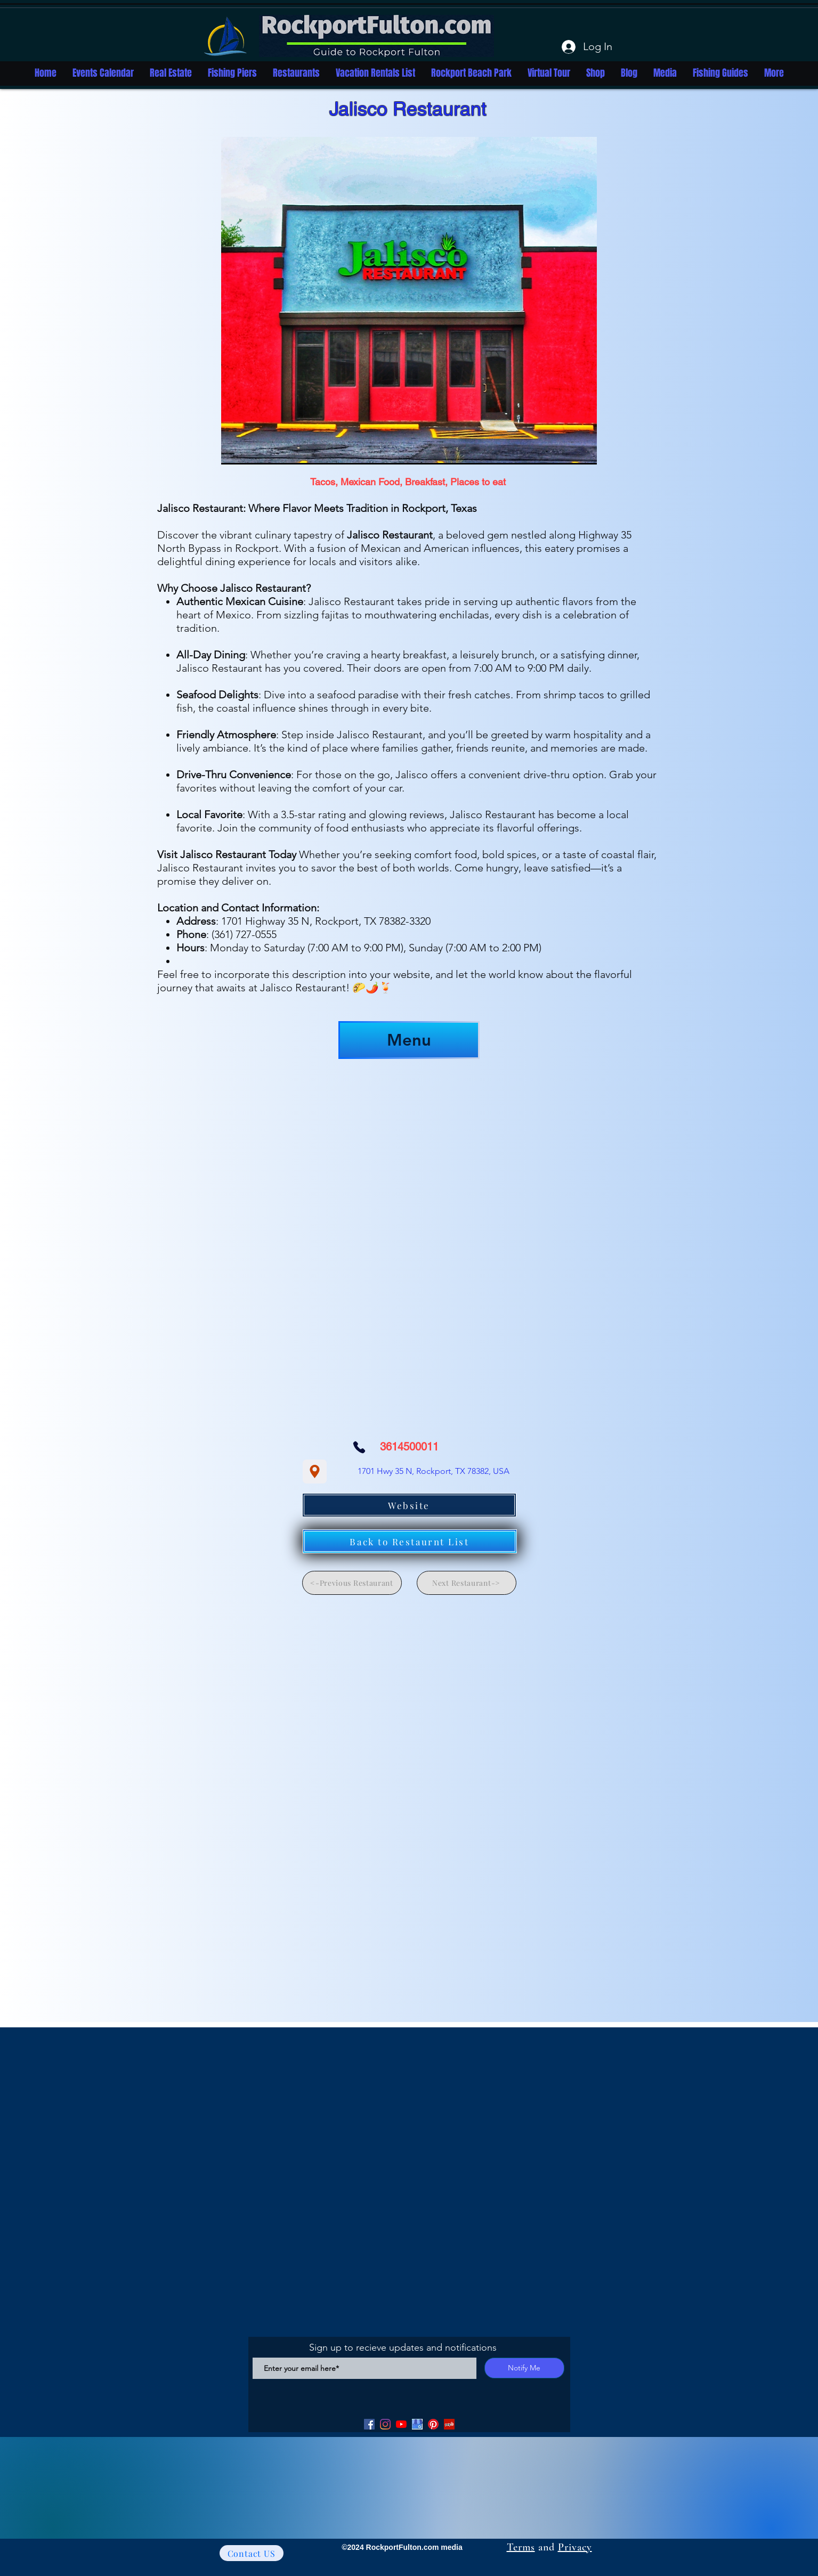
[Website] (409, 1505)
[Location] (315, 1471)
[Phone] (359, 1447)
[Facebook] (369, 2424)
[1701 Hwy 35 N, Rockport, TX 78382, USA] (434, 1471)
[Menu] (409, 1040)
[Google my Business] (417, 2424)
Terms (521, 2547)
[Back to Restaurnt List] (410, 1541)
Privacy (575, 2547)
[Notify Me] (524, 2368)
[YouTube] (401, 2424)
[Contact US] (252, 2553)
